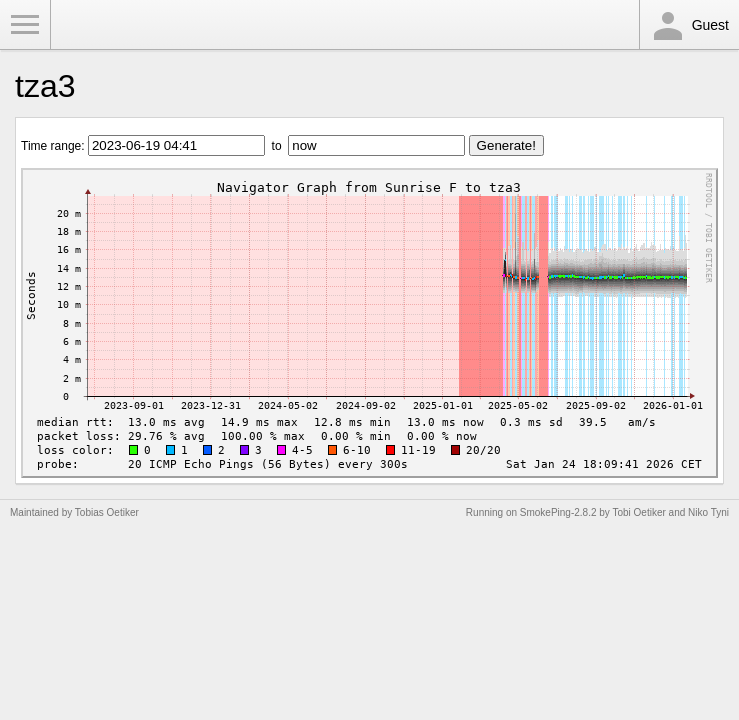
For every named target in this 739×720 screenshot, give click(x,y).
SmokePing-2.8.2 (558, 512)
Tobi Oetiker (638, 512)
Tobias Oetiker (107, 512)
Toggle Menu (25, 25)
